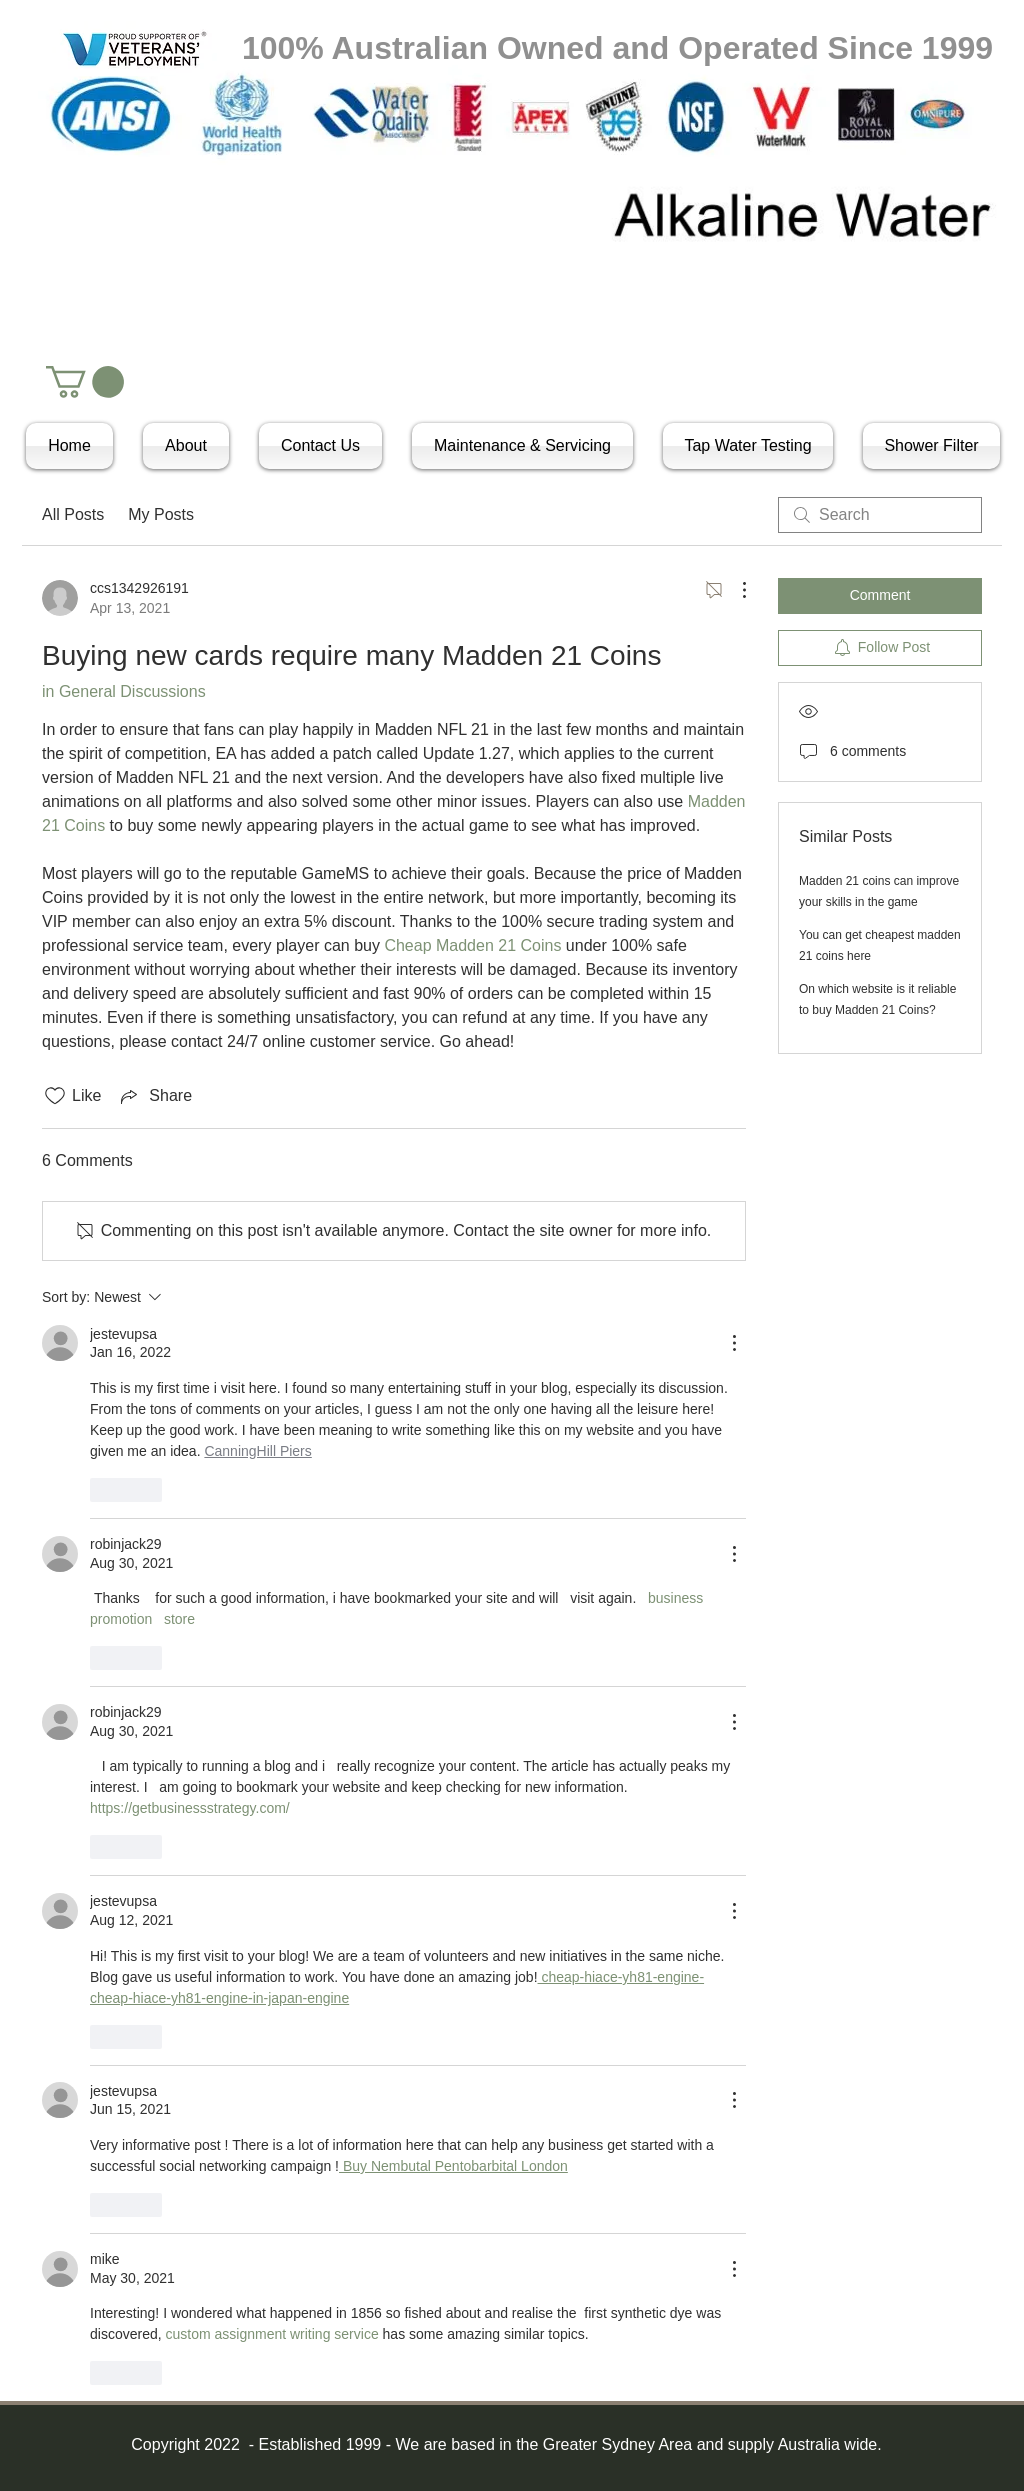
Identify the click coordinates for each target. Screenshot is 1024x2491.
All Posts (73, 514)
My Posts (161, 514)
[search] (880, 515)
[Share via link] (154, 1096)
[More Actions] (734, 590)
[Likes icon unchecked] (55, 1096)
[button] (85, 382)
